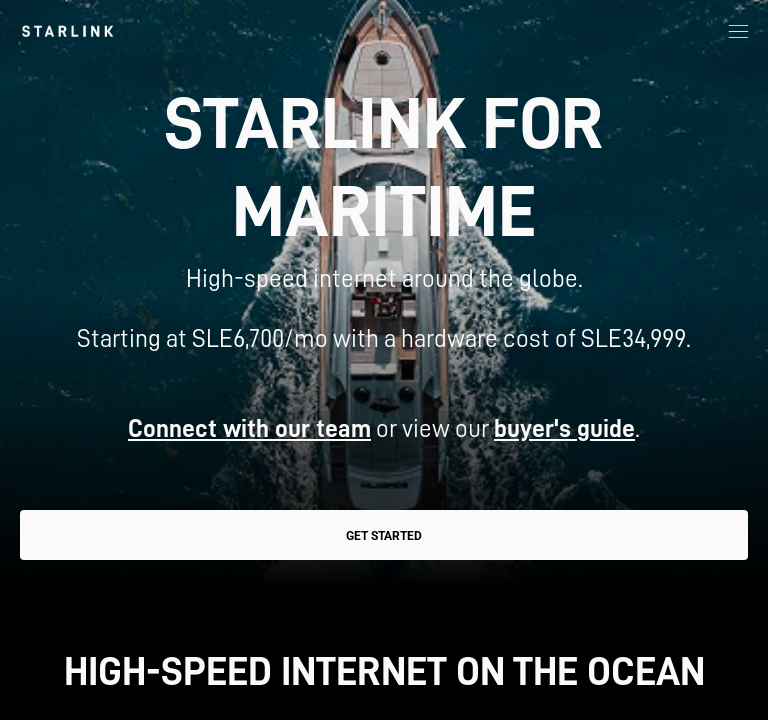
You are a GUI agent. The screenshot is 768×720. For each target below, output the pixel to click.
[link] (67, 31)
